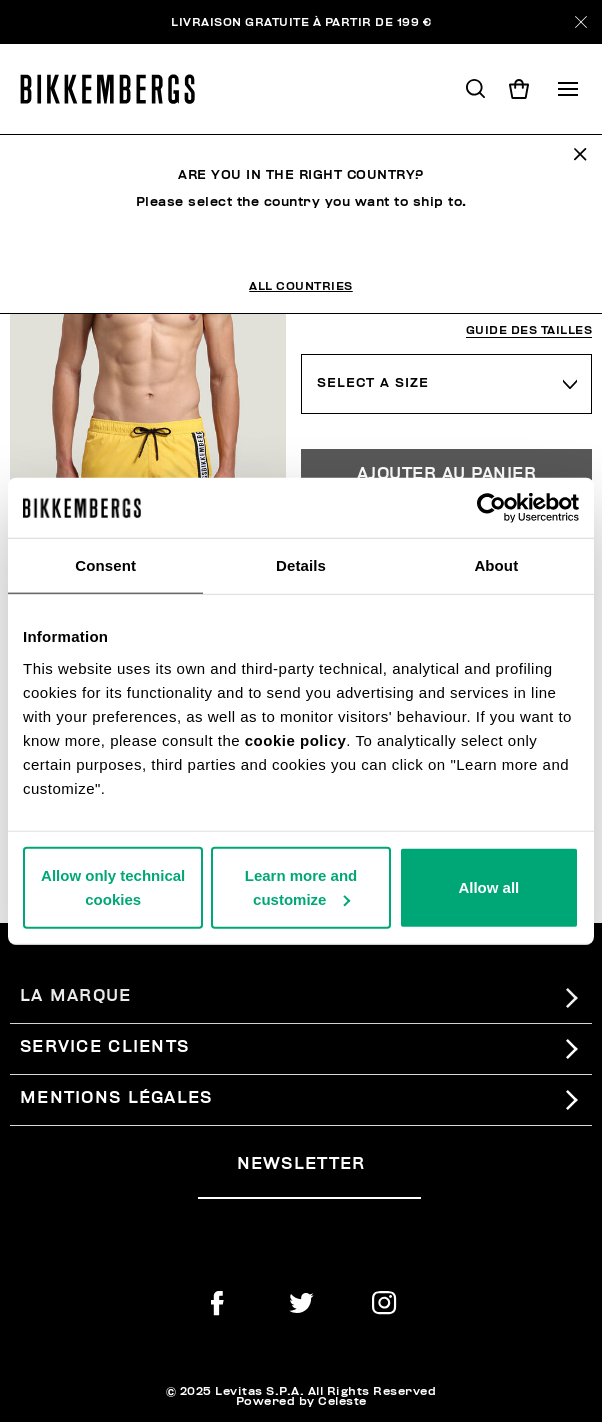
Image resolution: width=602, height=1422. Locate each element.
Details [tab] (301, 565)
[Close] (581, 22)
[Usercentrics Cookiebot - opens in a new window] (491, 508)
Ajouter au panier (447, 474)
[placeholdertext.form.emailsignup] (309, 1190)
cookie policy (296, 739)
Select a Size (373, 383)
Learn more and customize (301, 886)
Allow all (488, 886)
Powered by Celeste (301, 1401)
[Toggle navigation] (568, 89)
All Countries (301, 286)
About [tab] (496, 565)
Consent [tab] (105, 565)
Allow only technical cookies (113, 886)
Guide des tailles (529, 330)
